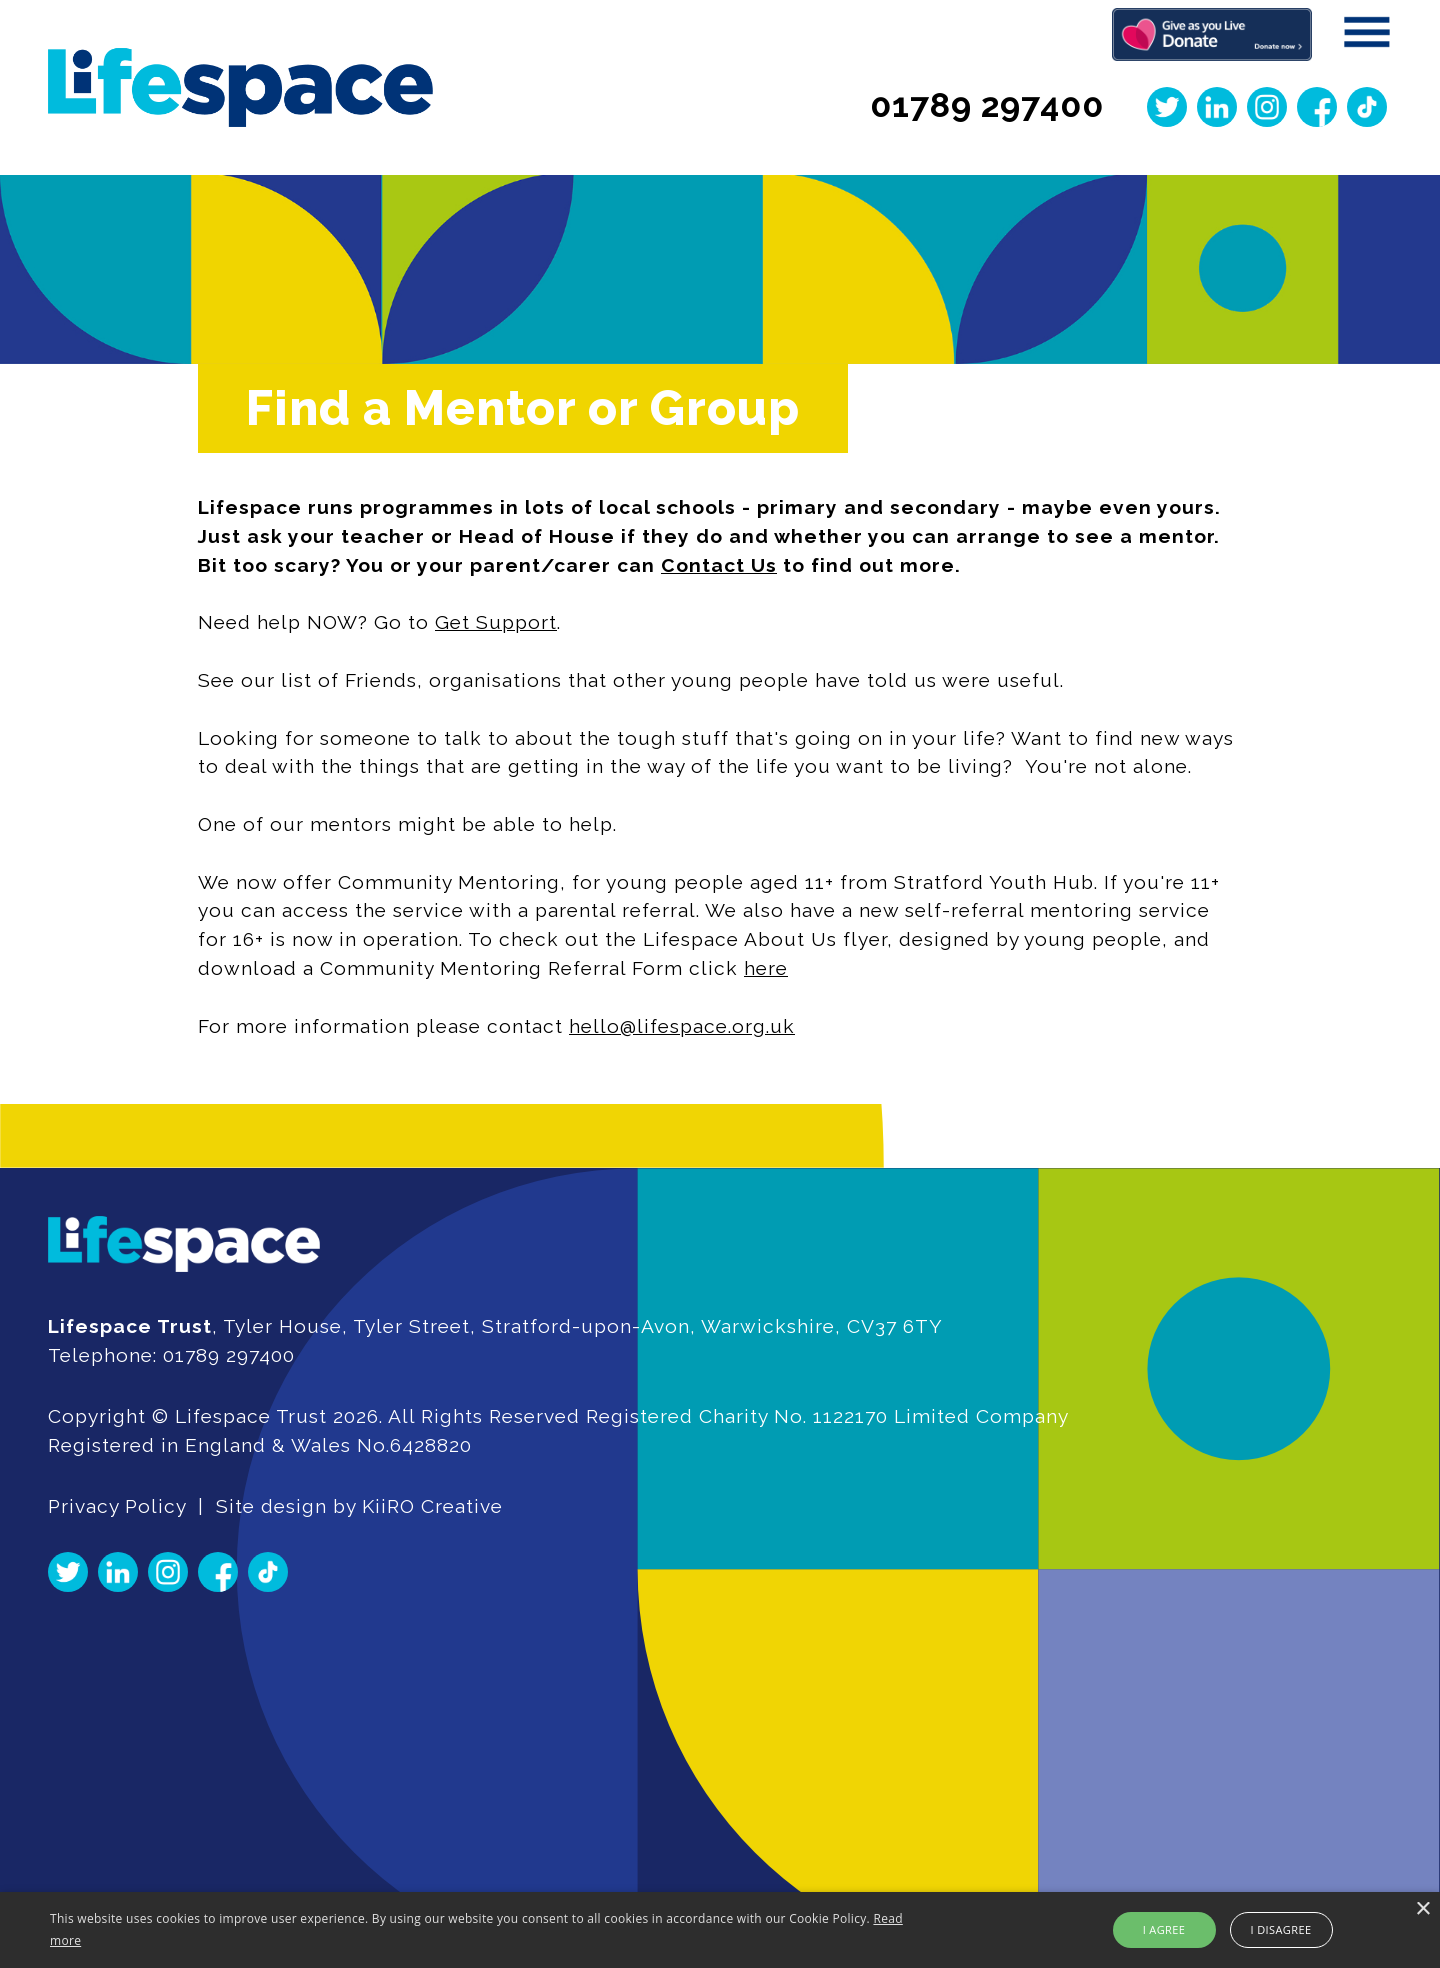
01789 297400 (987, 105)
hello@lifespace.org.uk (681, 1026)
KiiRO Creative (432, 1506)
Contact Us (718, 565)
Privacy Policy (117, 1506)
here (765, 968)
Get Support (495, 622)
